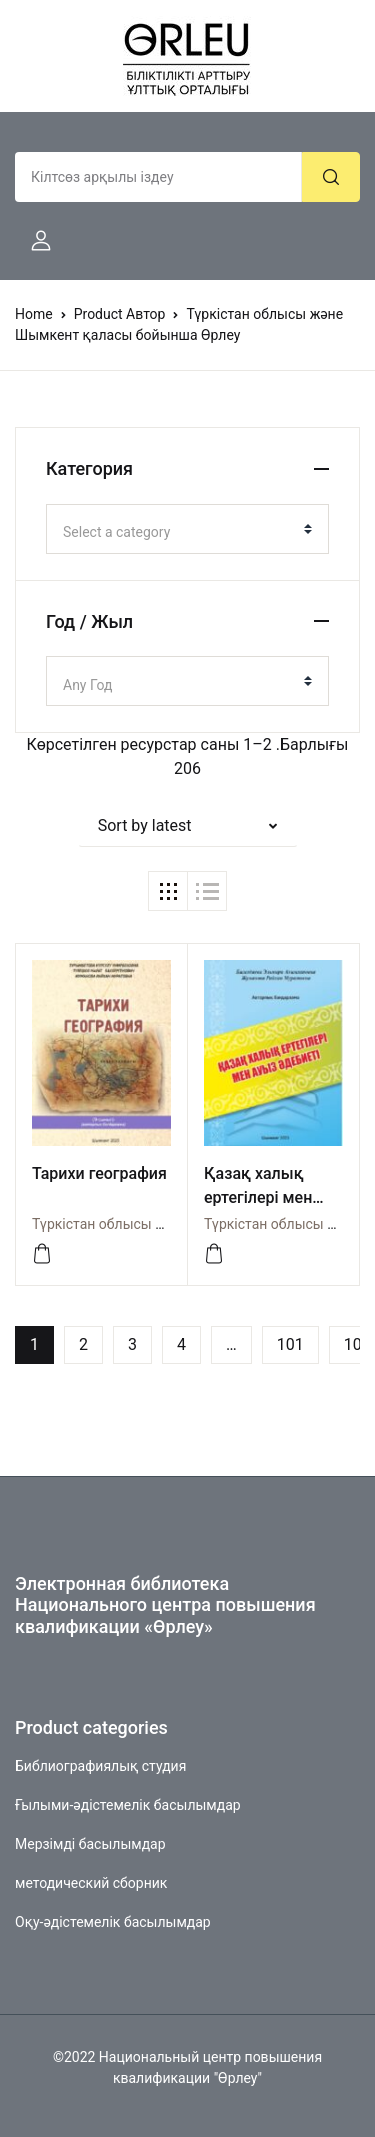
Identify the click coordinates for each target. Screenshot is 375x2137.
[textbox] (179, 532)
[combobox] (187, 529)
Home (34, 314)
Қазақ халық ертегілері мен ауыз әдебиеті (258, 1197)
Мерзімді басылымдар (90, 1844)
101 (290, 1344)
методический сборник (91, 1883)
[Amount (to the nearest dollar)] (158, 177)
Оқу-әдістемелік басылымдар (113, 1922)
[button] (33, 241)
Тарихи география (99, 1173)
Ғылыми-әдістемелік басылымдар (128, 1805)
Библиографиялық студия (100, 1766)
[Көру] (42, 1254)
